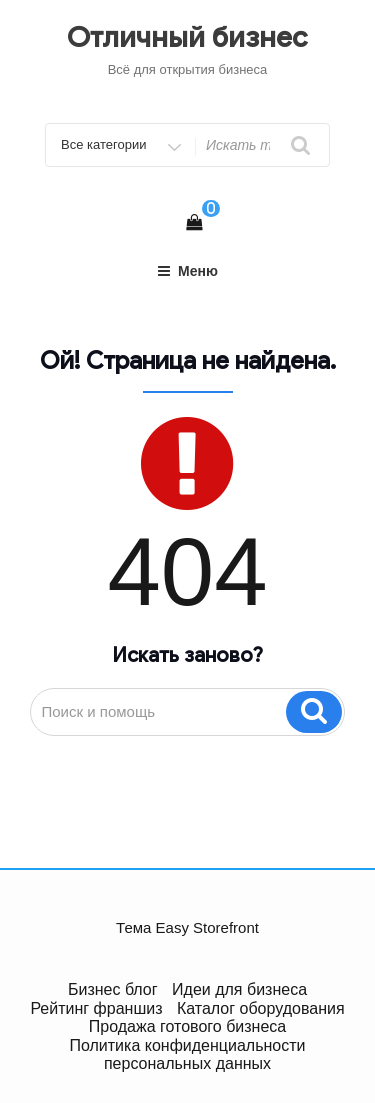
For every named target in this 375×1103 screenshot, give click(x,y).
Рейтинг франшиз (96, 1008)
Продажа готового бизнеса (187, 1026)
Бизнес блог (113, 989)
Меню (187, 271)
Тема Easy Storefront (187, 927)
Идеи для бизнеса (239, 989)
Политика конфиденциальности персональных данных (187, 1054)
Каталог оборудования (261, 1008)
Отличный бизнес (187, 37)
